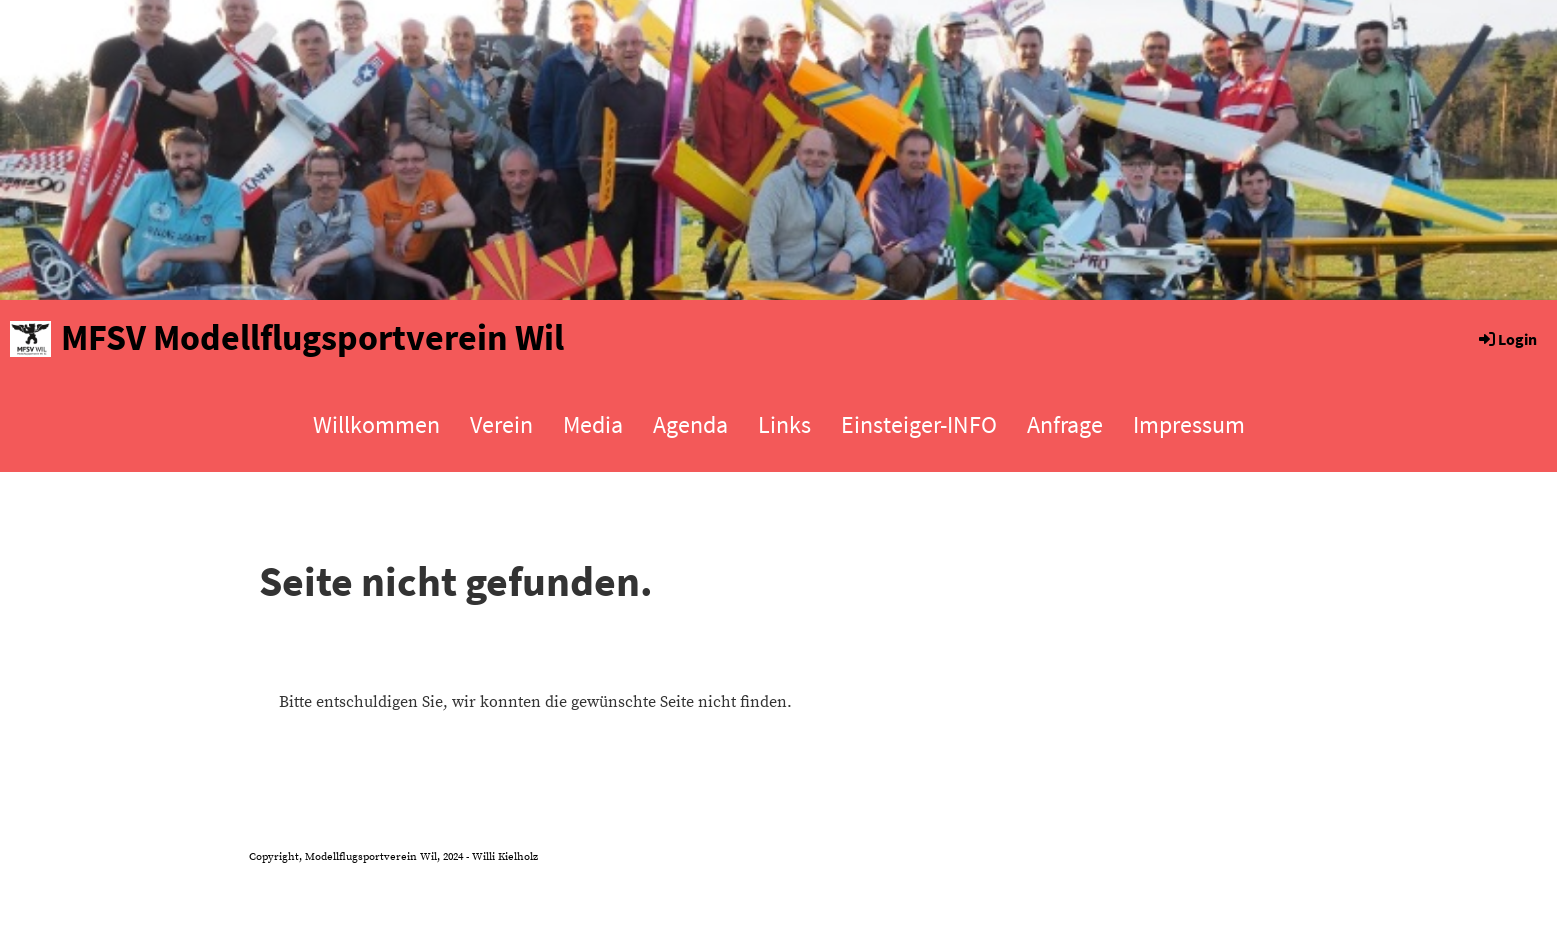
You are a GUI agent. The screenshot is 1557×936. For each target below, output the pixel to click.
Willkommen (376, 424)
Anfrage (1065, 424)
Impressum (1189, 424)
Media (593, 424)
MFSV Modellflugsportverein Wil (312, 337)
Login (1506, 339)
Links (784, 424)
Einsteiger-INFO (919, 424)
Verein (501, 424)
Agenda (690, 424)
